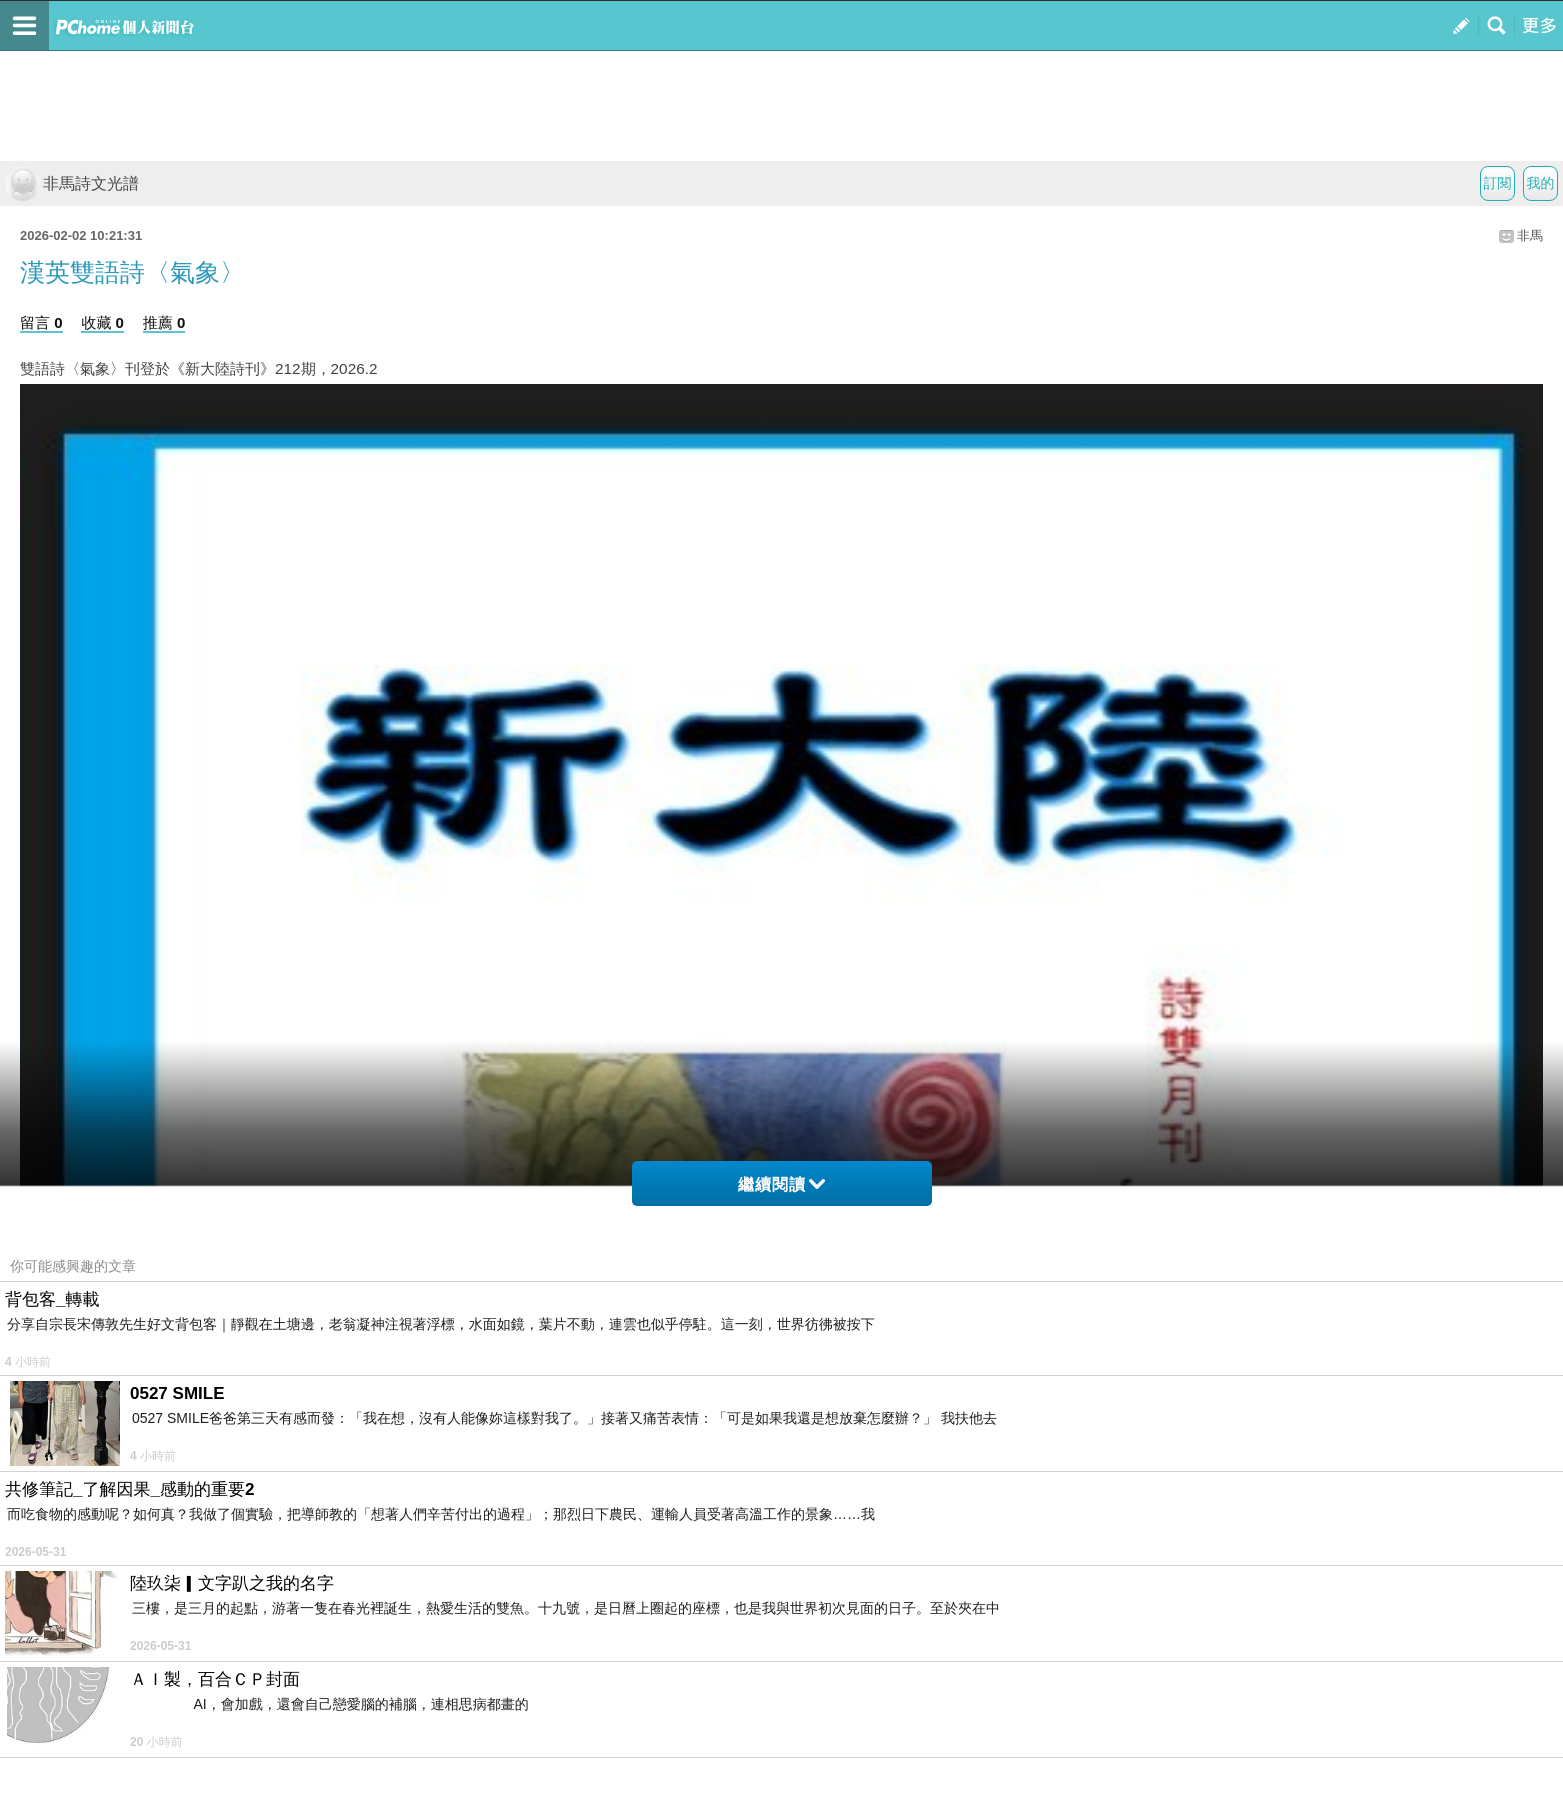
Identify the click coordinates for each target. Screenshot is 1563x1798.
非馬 (1530, 235)
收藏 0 (102, 322)
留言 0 (41, 322)
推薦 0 (164, 322)
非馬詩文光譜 (72, 183)
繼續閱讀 (781, 1184)
